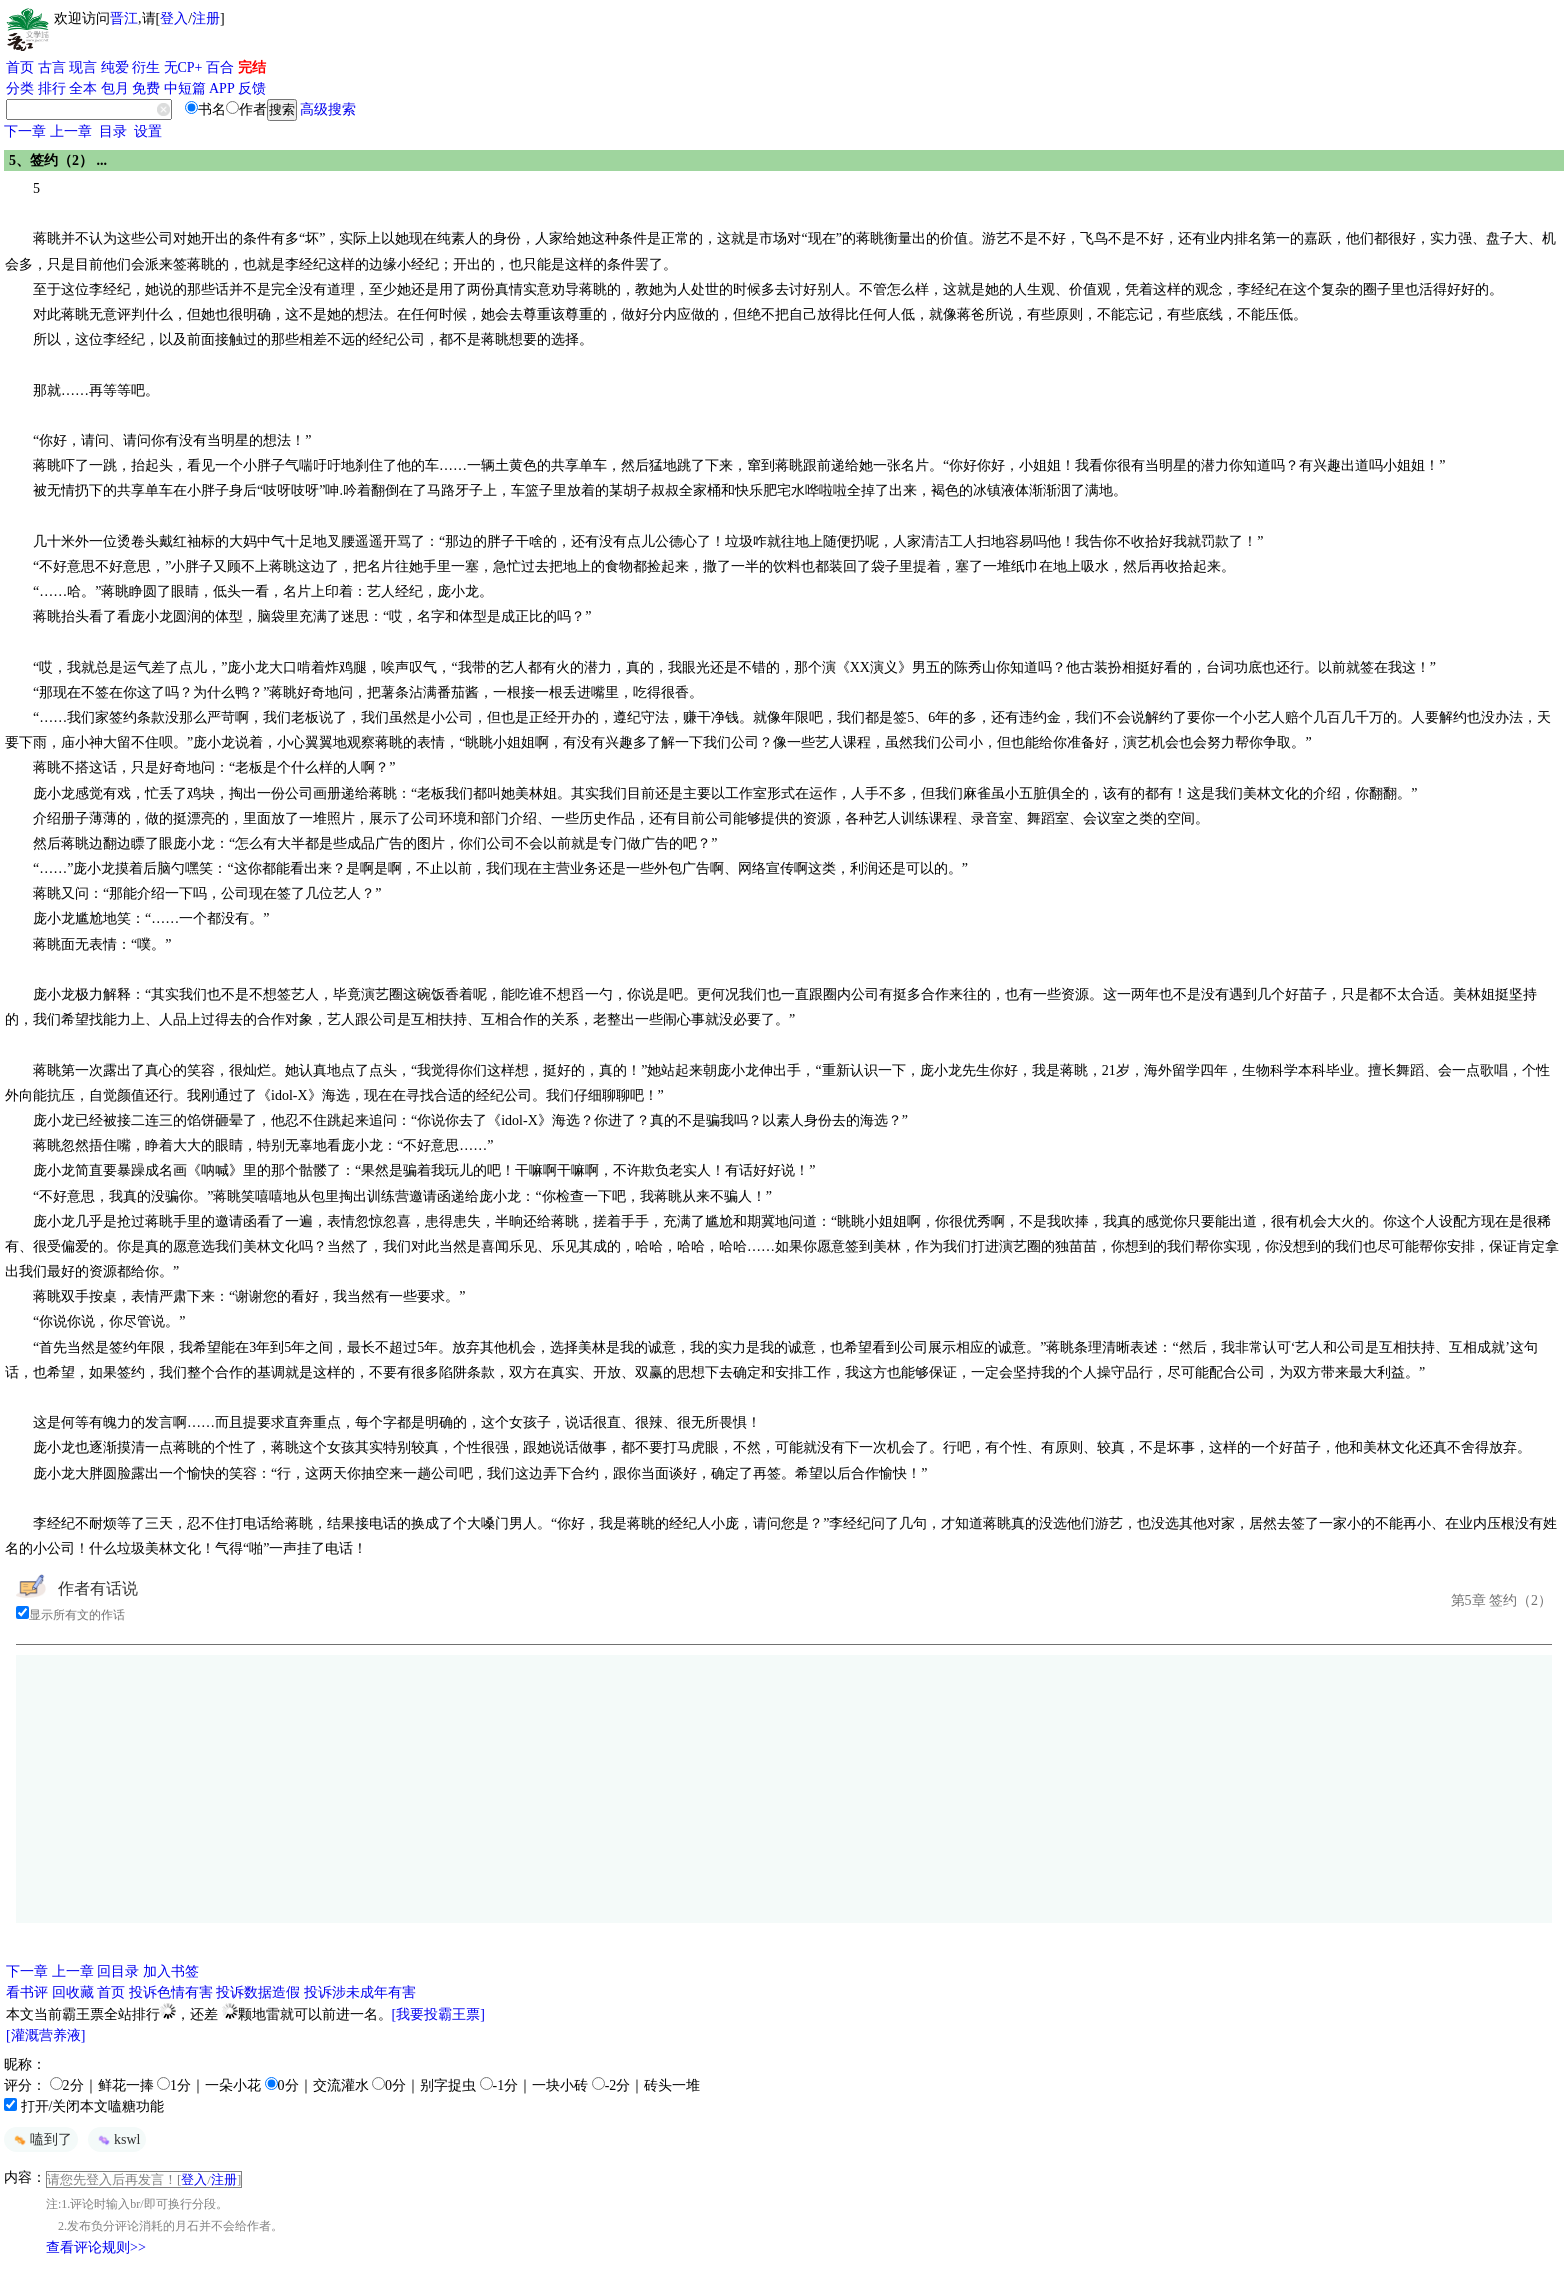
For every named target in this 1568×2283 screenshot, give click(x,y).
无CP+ (183, 67)
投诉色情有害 (171, 1992)
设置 (148, 131)
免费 (146, 88)
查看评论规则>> (96, 2247)
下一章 (25, 131)
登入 (174, 18)
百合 (220, 67)
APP (222, 88)
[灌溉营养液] (45, 2035)
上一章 (71, 131)
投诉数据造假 (258, 1992)
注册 (206, 18)
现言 (83, 67)
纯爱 (115, 67)
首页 (20, 67)
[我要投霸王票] (438, 2014)
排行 (52, 88)
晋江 (124, 18)
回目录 (118, 1971)
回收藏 (73, 1992)
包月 (115, 88)
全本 (83, 88)
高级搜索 (328, 109)
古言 (52, 67)
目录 (113, 131)
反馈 (252, 88)
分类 (20, 88)
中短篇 (185, 88)
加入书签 (171, 1971)
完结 (252, 67)
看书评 (27, 1992)
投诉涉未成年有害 (360, 1992)
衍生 (146, 67)
